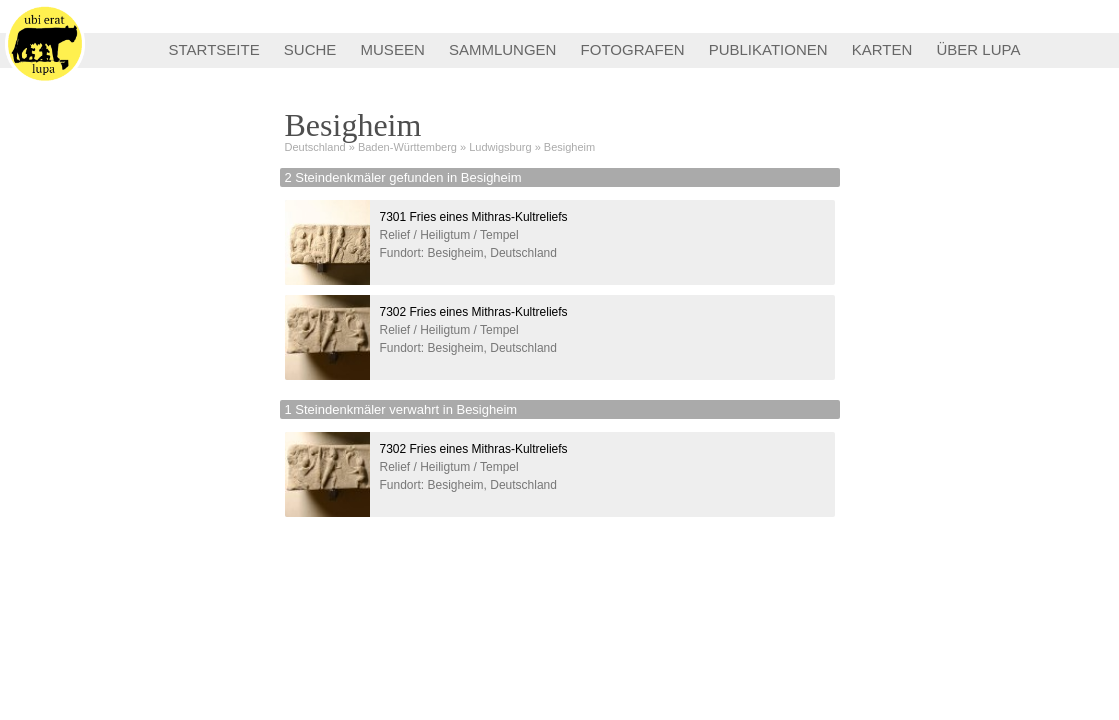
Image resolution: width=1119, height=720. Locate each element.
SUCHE (310, 49)
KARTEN (882, 49)
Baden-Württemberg (407, 147)
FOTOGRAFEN (633, 49)
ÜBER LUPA (979, 49)
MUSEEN (393, 49)
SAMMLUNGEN (503, 49)
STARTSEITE (214, 49)
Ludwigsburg (500, 147)
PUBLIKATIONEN (768, 49)
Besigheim (569, 147)
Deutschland (315, 147)
